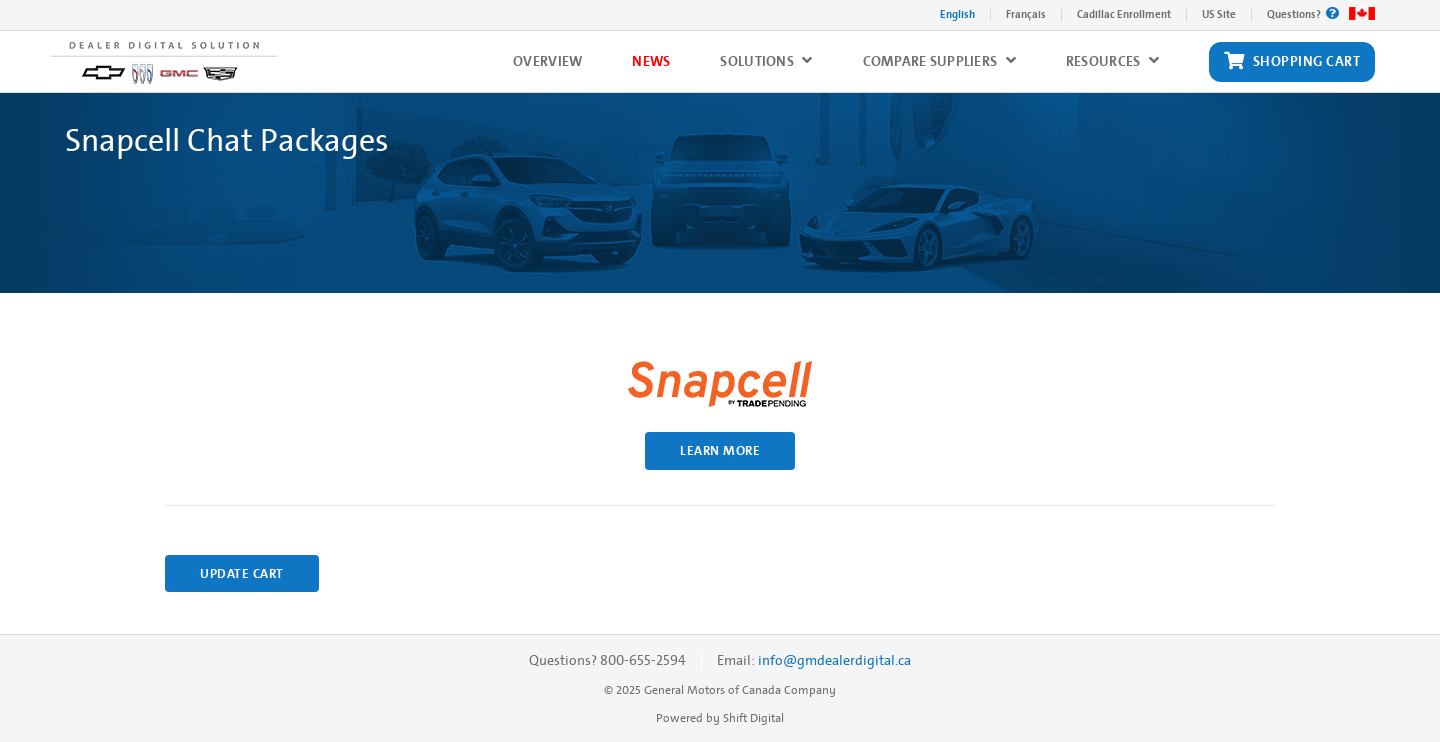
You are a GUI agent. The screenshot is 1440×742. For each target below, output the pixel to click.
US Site (1219, 14)
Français (1026, 14)
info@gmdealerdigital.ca (834, 660)
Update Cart (242, 573)
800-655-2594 (643, 660)
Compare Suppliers (939, 61)
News (651, 61)
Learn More (720, 450)
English (957, 14)
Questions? (1303, 14)
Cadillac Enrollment (1124, 14)
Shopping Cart (1292, 62)
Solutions (766, 61)
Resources (1112, 61)
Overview (547, 61)
